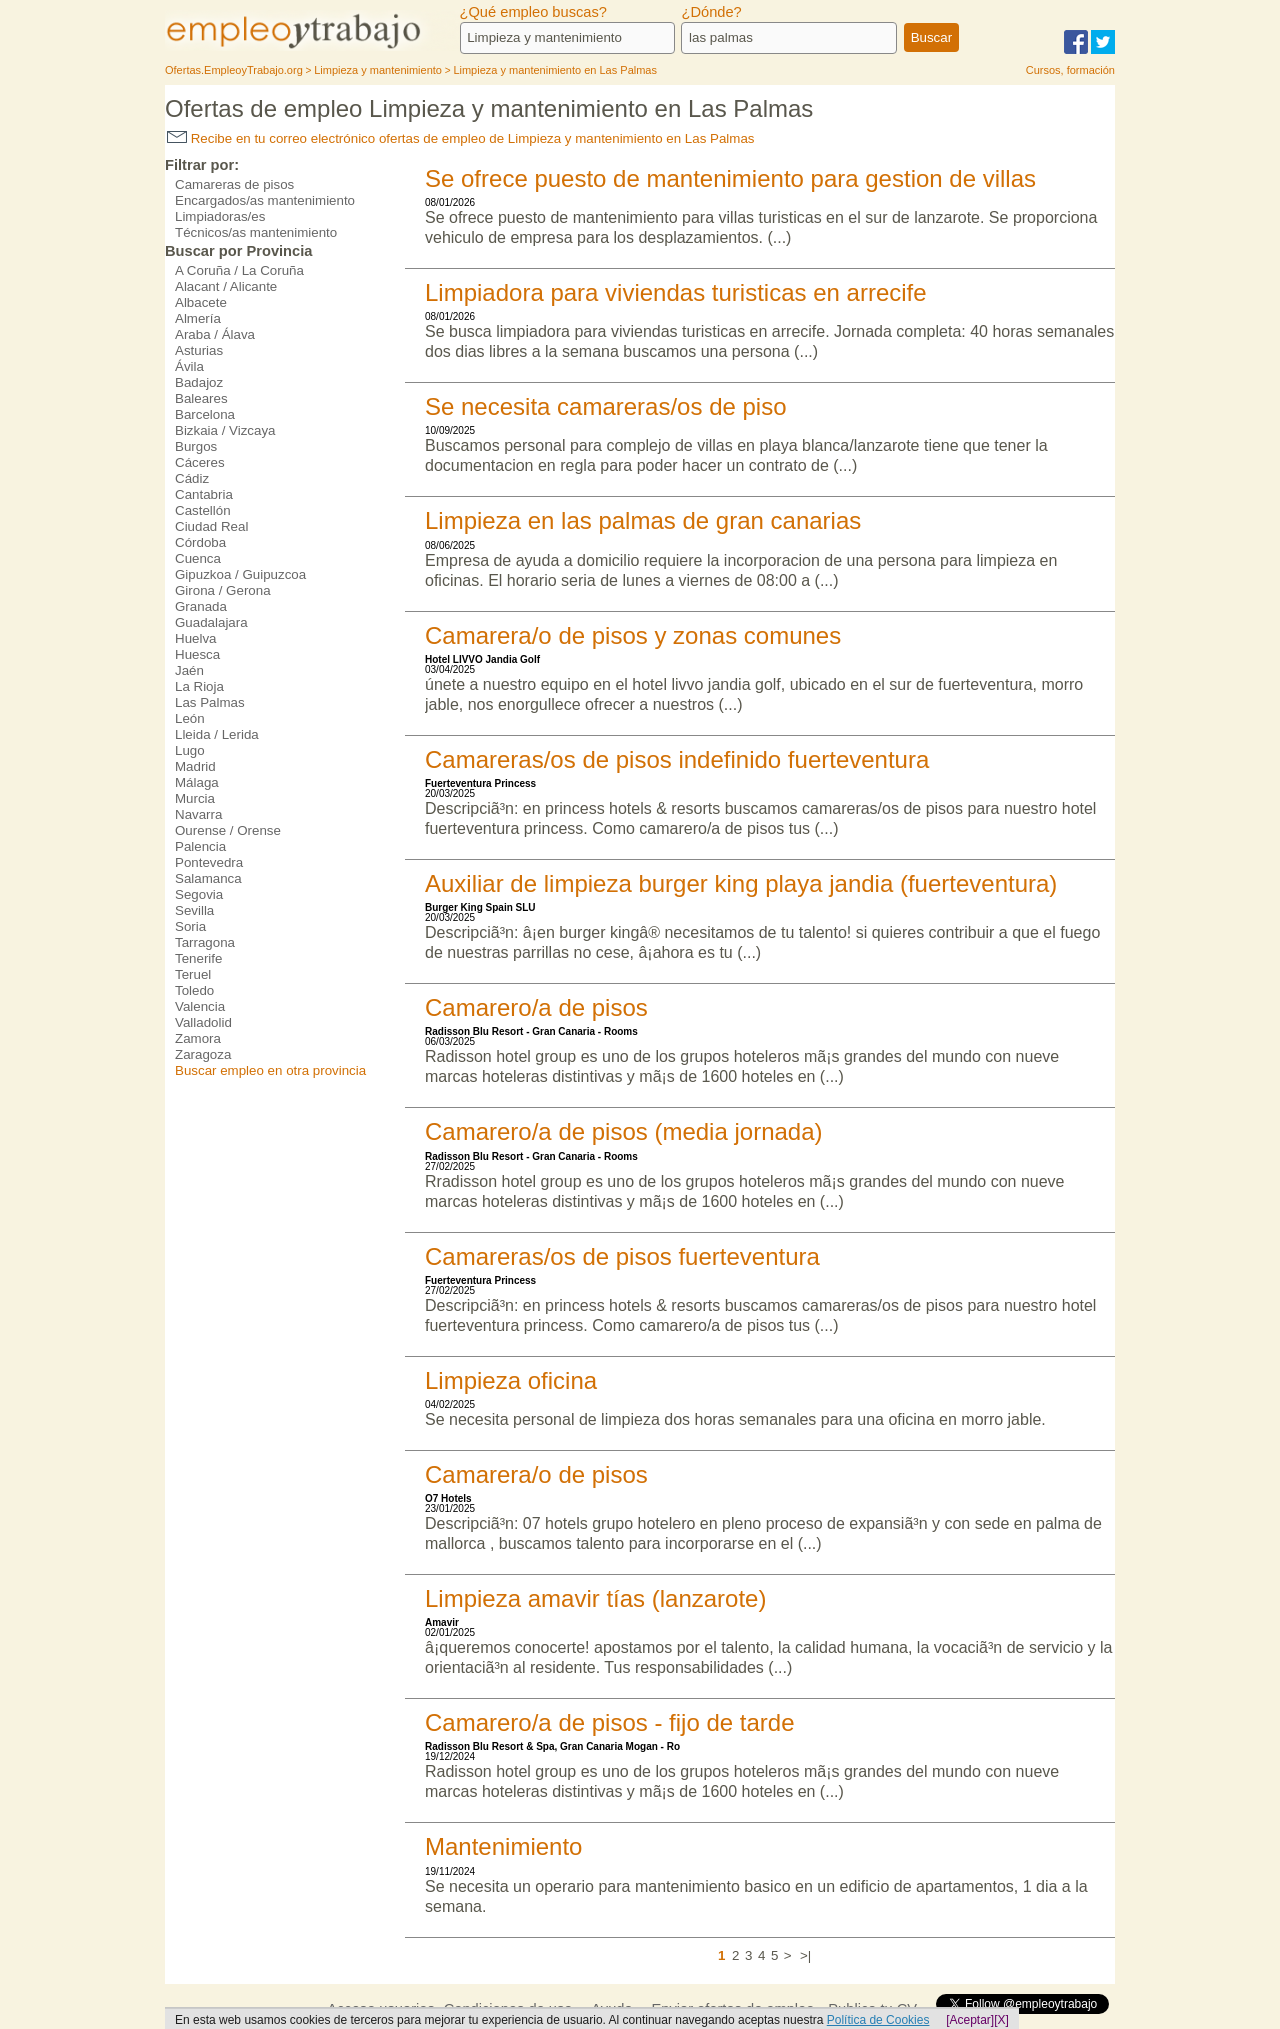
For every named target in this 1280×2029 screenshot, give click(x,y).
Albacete (201, 302)
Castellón (203, 510)
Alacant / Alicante (226, 286)
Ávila (189, 366)
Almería (198, 318)
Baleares (201, 398)
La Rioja (199, 686)
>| (805, 1955)
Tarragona (205, 942)
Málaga (197, 782)
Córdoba (200, 542)
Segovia (199, 894)
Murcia (195, 798)
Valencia (200, 1006)
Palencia (200, 846)
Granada (201, 606)
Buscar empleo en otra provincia (270, 1070)
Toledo (194, 990)
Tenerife (198, 958)
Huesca (197, 654)
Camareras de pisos (234, 184)
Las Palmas (210, 702)
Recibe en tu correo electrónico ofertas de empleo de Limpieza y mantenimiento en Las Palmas (461, 138)
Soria (190, 926)
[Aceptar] (970, 2020)
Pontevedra (209, 862)
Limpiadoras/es (220, 216)
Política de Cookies (878, 2020)
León (190, 718)
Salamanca (208, 878)
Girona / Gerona (223, 590)
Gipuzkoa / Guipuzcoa (240, 574)
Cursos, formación (1070, 70)
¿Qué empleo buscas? (533, 12)
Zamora (198, 1038)
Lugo (190, 750)
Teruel (193, 974)
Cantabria (204, 494)
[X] (1001, 2020)
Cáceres (200, 462)
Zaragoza (203, 1054)
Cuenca (198, 558)
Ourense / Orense (228, 830)
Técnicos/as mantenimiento (256, 232)
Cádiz (192, 478)
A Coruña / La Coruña (239, 270)
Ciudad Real (211, 526)
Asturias (199, 350)
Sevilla (194, 910)
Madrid (195, 766)
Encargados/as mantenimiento (265, 200)
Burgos (196, 446)
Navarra (198, 814)
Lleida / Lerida (217, 734)
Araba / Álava (215, 334)
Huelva (196, 638)
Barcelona (205, 414)
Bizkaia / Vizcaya (225, 430)
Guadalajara (211, 622)
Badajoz (199, 382)
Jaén (189, 670)
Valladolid (203, 1022)
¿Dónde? (711, 12)
